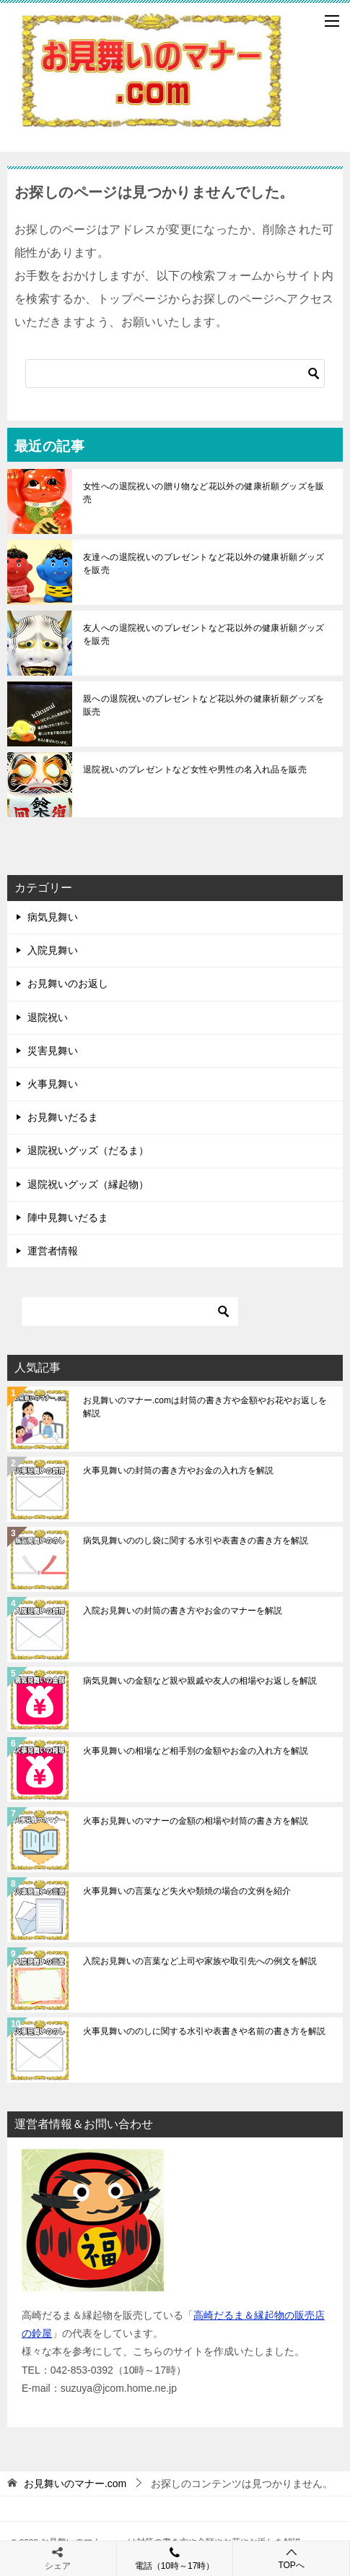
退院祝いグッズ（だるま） (88, 1150)
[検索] (175, 373)
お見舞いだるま (62, 1117)
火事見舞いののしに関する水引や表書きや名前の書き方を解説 (204, 2031)
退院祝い (47, 1017)
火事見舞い (52, 1084)
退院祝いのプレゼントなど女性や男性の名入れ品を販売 (195, 769)
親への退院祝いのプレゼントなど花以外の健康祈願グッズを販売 (204, 705)
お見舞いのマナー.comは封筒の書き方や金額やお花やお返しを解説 (205, 1406)
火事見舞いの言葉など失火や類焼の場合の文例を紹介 (187, 1891)
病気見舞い (52, 917)
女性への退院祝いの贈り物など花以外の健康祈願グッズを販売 (204, 492)
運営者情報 (52, 1251)
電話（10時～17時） (175, 2558)
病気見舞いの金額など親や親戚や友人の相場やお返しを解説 (200, 1681)
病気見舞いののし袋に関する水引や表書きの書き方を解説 (195, 1540)
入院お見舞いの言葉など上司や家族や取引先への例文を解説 (200, 1961)
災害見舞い (52, 1050)
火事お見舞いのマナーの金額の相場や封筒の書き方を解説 (195, 1821)
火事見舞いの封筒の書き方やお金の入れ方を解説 (178, 1470)
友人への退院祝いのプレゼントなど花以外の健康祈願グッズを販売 (204, 634)
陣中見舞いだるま (67, 1217)
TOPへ (291, 2558)
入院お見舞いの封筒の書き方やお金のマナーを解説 (182, 1611)
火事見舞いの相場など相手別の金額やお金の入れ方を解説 (195, 1751)
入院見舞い (52, 950)
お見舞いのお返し (67, 983)
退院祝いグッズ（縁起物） (88, 1184)
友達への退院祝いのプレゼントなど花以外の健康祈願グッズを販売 (204, 563)
